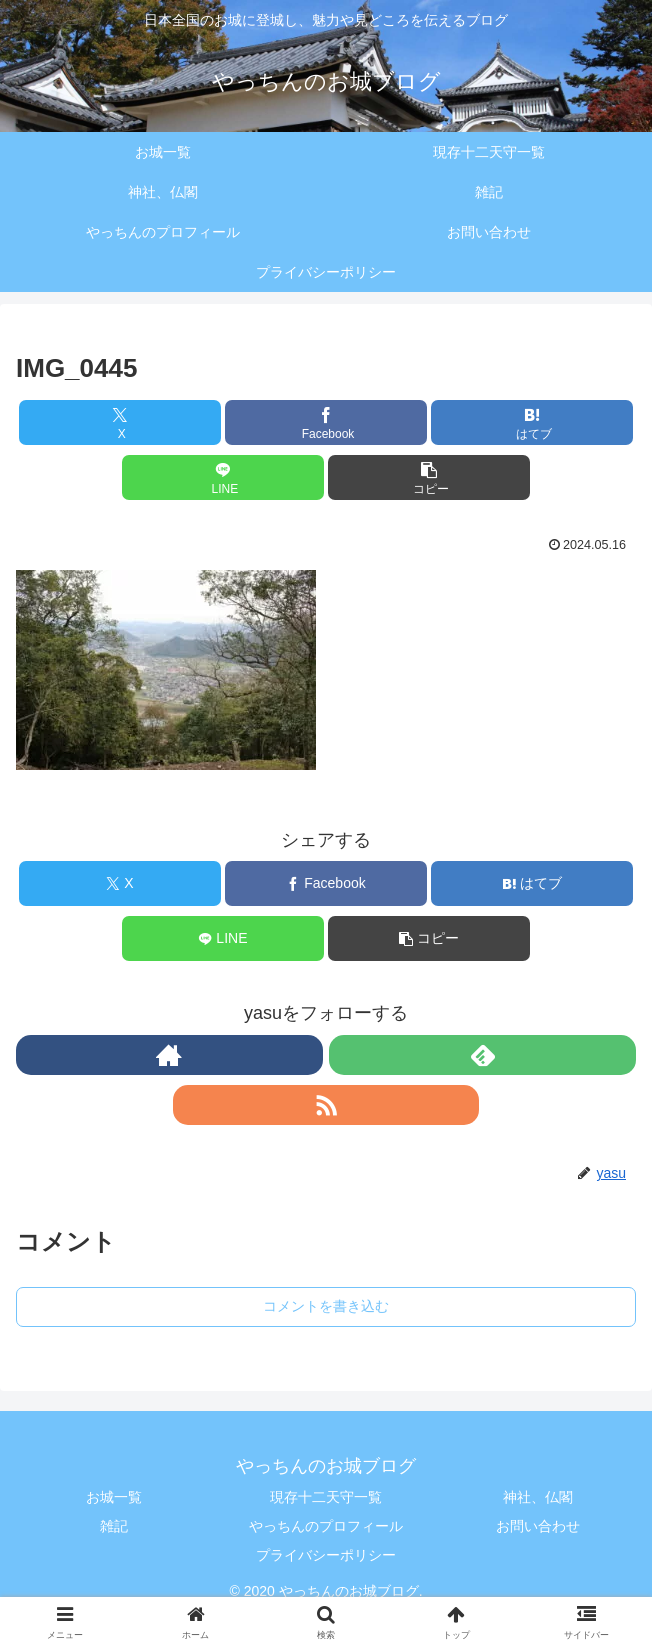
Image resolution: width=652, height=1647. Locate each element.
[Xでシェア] (120, 422)
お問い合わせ (538, 1526)
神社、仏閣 (538, 1497)
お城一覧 (114, 1497)
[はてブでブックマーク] (532, 422)
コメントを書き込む (326, 1306)
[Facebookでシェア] (326, 422)
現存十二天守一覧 (326, 1497)
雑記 (114, 1526)
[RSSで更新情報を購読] (326, 1105)
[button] (429, 477)
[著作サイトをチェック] (169, 1055)
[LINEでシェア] (223, 477)
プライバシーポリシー (326, 1555)
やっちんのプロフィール (326, 1526)
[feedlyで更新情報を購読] (482, 1055)
